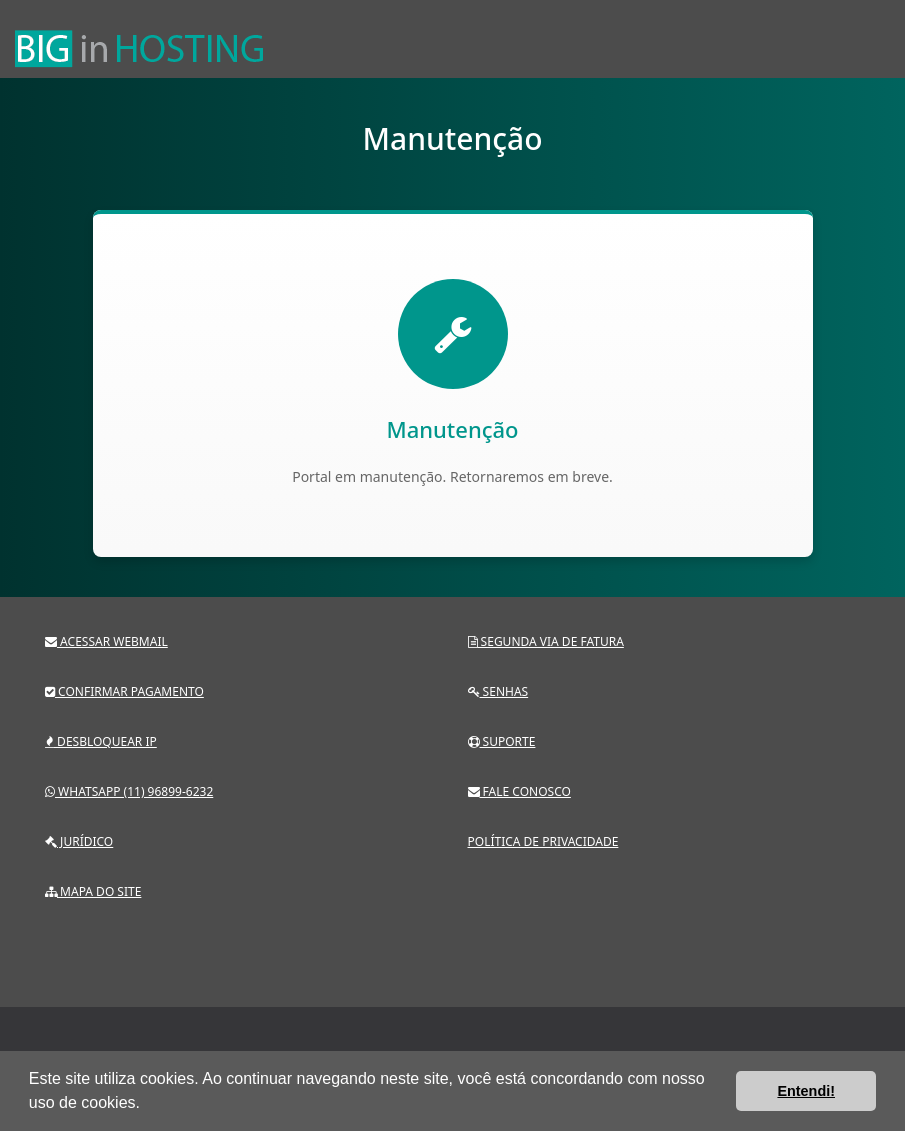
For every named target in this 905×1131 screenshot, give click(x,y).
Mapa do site (93, 891)
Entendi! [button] (806, 1091)
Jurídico (79, 841)
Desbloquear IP (101, 741)
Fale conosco (519, 791)
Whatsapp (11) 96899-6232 (129, 791)
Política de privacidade (543, 841)
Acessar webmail (106, 641)
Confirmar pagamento (124, 691)
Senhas (498, 691)
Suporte (502, 741)
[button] (147, 1105)
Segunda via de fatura (546, 641)
